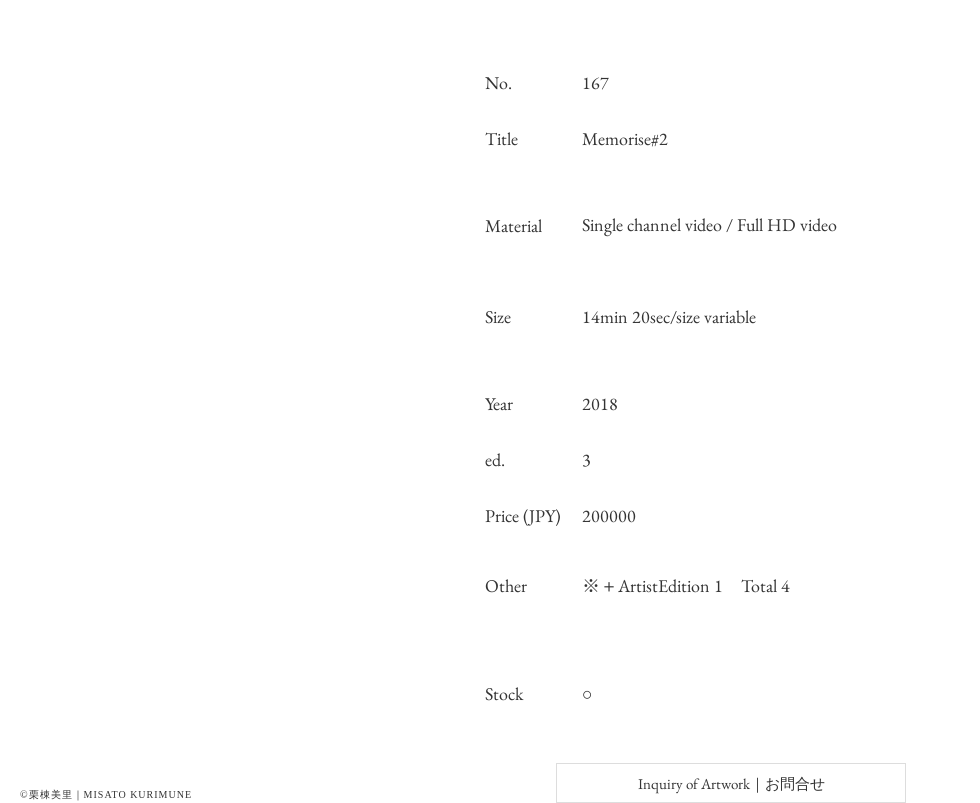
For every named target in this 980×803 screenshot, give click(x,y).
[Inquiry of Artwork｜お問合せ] (731, 783)
